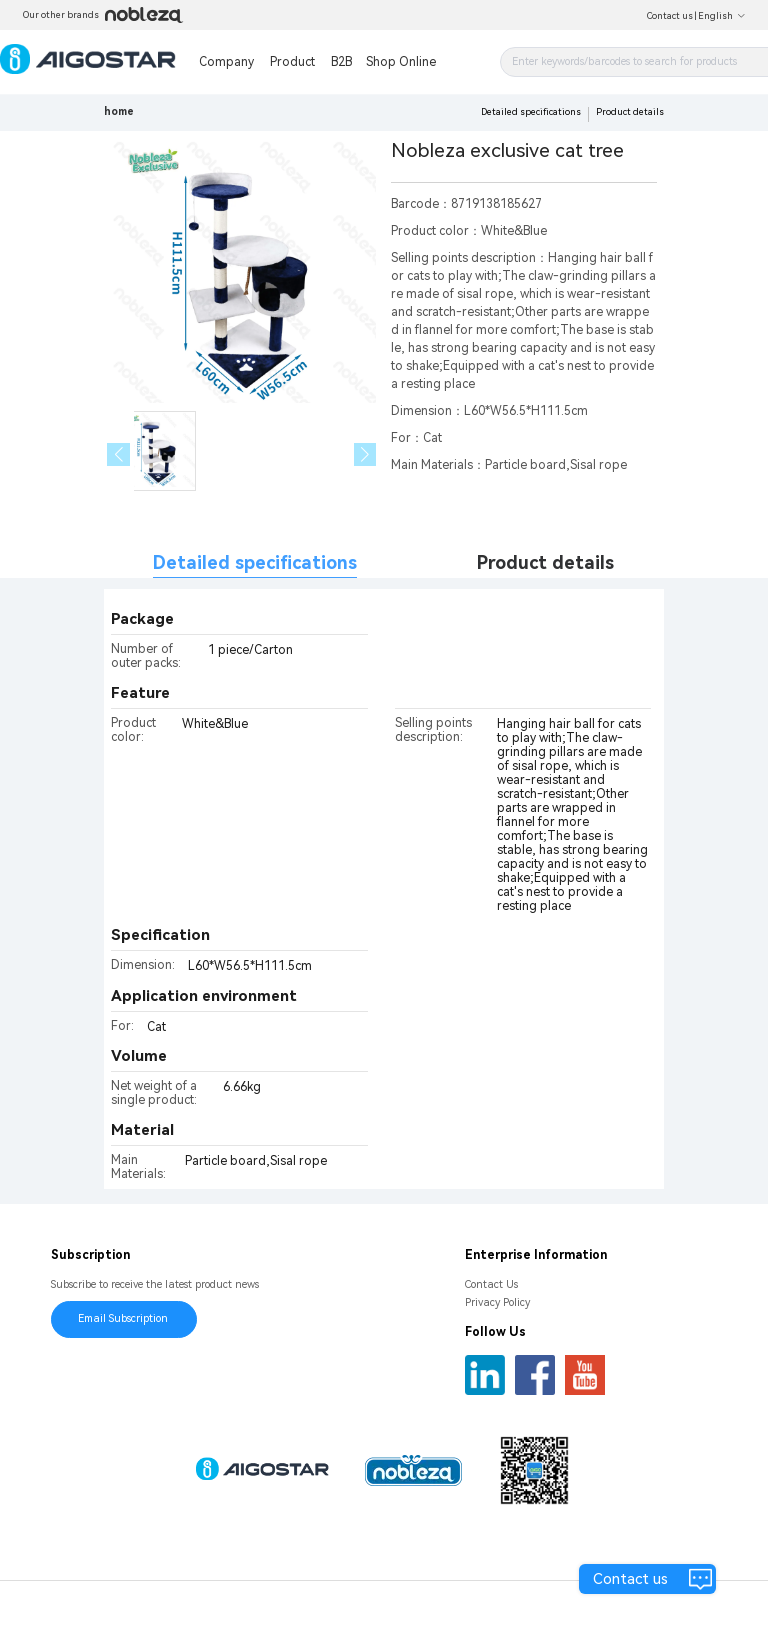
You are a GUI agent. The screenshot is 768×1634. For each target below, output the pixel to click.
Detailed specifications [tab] (255, 562)
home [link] (119, 111)
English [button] (722, 16)
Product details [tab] (545, 562)
